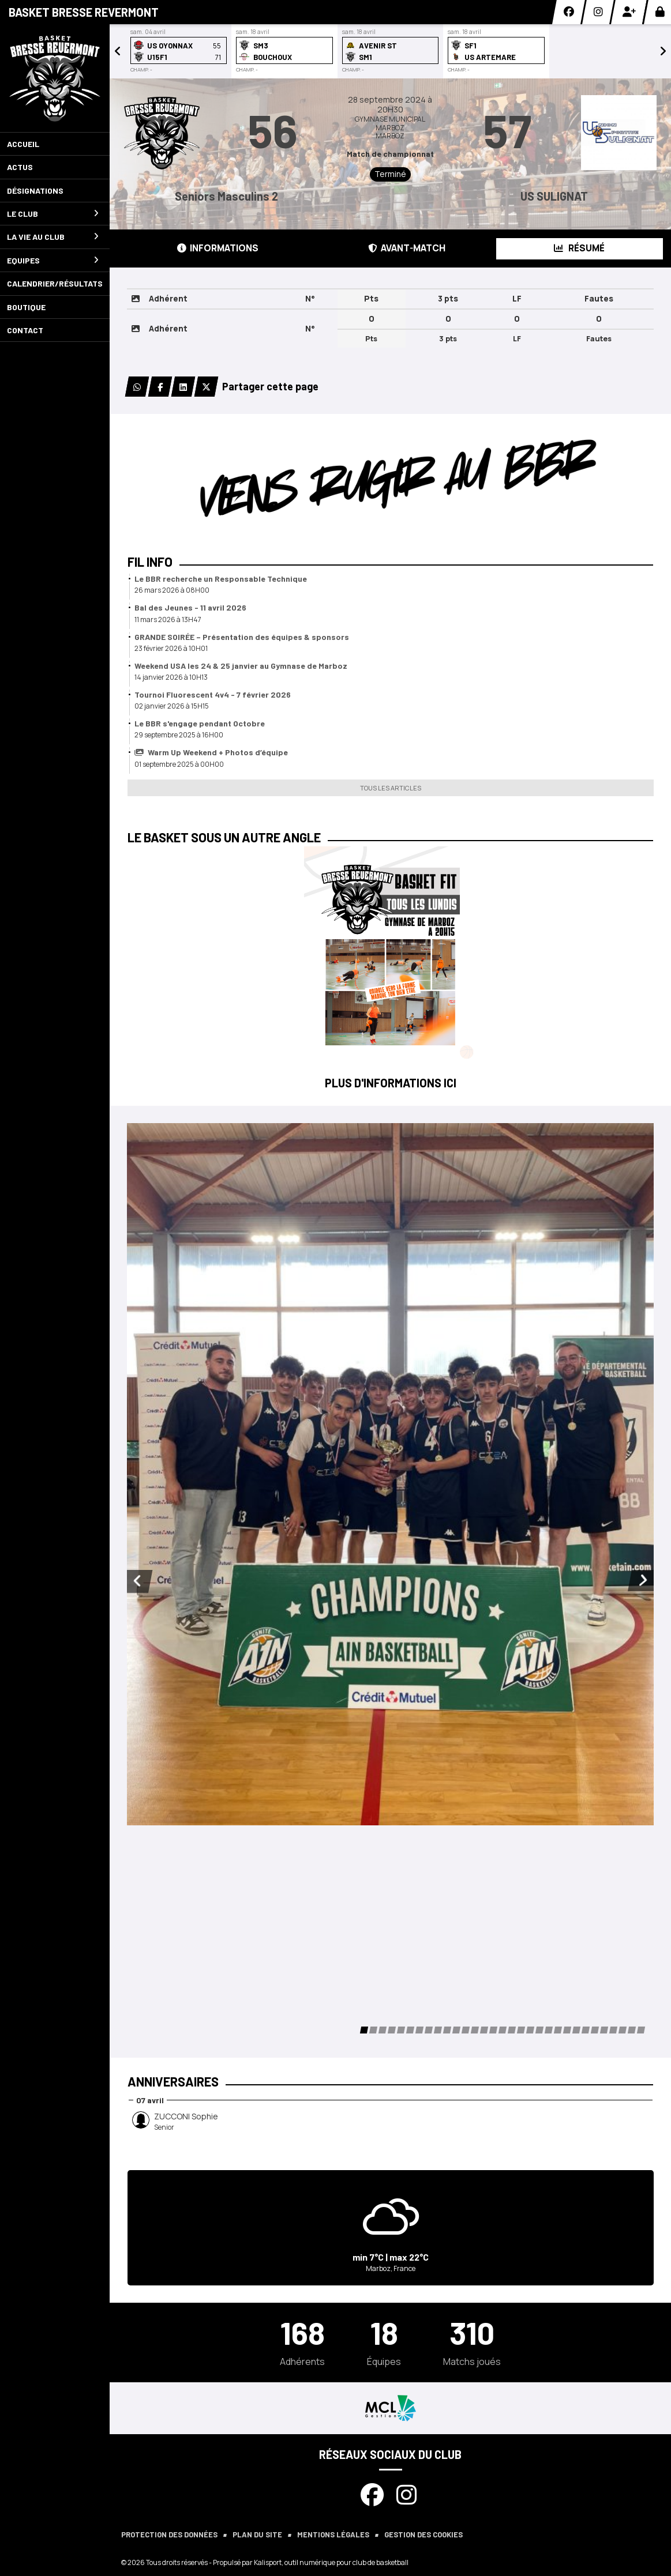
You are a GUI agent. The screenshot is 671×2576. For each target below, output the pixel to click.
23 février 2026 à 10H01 (171, 648)
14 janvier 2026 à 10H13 (171, 677)
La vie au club (53, 237)
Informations (217, 248)
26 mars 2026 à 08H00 (171, 590)
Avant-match (406, 248)
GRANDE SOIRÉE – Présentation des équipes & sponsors (241, 637)
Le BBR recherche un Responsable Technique (220, 578)
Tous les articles (390, 788)
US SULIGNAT (554, 196)
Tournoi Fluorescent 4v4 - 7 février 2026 (212, 694)
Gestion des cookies (423, 2534)
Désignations (35, 190)
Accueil (23, 144)
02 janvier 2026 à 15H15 (171, 706)
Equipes (53, 260)
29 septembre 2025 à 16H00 (178, 735)
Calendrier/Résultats (55, 283)
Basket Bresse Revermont (84, 12)
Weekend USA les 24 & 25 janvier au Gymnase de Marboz (240, 666)
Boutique (26, 307)
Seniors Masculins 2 (226, 196)
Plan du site (257, 2534)
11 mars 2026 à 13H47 (167, 619)
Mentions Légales (333, 2534)
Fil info (150, 561)
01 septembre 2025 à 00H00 (179, 764)
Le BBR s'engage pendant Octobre (199, 723)
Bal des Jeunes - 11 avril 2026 (190, 607)
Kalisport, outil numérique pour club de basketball (331, 2562)
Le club (53, 214)
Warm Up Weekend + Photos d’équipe (211, 752)
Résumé (579, 248)
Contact (25, 330)
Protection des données (169, 2534)
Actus (20, 167)
